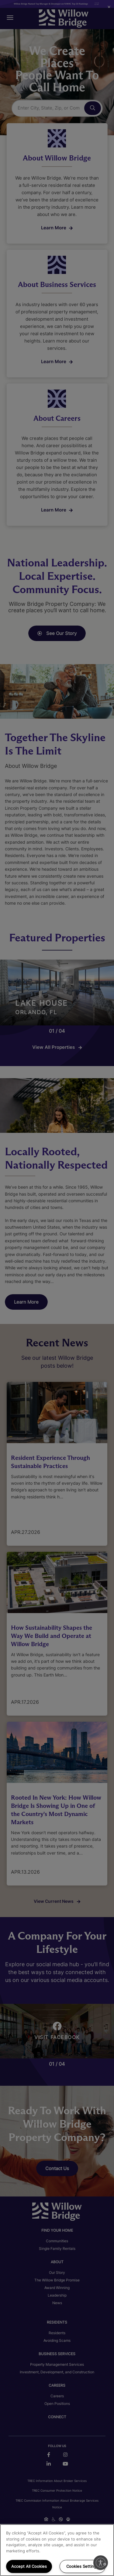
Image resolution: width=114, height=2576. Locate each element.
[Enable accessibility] (100, 2562)
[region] (57, 2550)
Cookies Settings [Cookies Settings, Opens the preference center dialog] (82, 2566)
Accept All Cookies (29, 2566)
